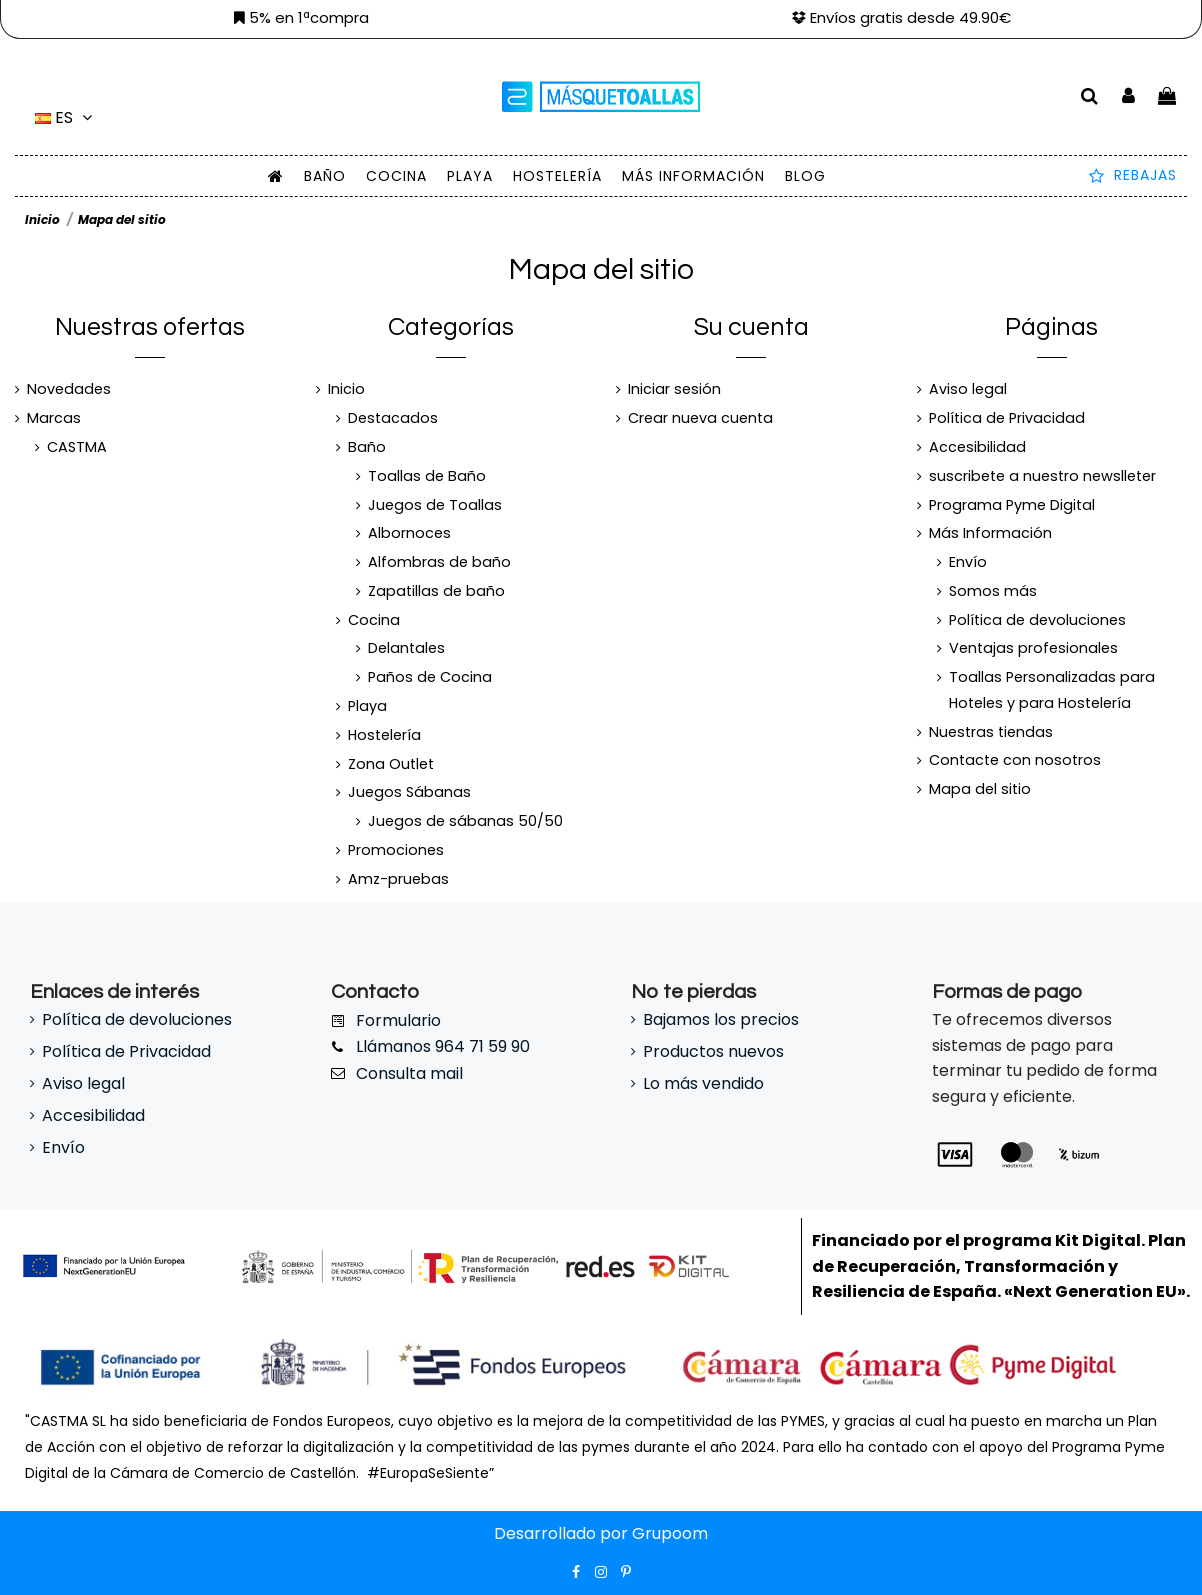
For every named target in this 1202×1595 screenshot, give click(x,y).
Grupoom (670, 1533)
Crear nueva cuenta (700, 418)
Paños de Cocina (430, 677)
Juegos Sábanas (409, 792)
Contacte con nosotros (1015, 760)
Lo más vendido (703, 1083)
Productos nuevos (713, 1051)
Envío (968, 562)
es (66, 117)
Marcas (54, 418)
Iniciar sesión (674, 389)
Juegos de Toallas (435, 505)
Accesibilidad (977, 447)
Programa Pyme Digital (1012, 505)
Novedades (69, 389)
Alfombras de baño (439, 562)
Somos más (993, 591)
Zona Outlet (391, 764)
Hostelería (384, 735)
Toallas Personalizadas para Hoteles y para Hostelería (1052, 690)
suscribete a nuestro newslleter (1042, 476)
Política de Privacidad (1007, 418)
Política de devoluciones (1037, 620)
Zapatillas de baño (436, 591)
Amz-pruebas (398, 879)
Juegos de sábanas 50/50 (465, 821)
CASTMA (77, 447)
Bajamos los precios (721, 1019)
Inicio (346, 389)
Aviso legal (968, 389)
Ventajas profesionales (1033, 648)
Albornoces (409, 533)
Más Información (990, 533)
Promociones (396, 850)
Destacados (393, 418)
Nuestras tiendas (991, 732)
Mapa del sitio (980, 789)
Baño (367, 447)
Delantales (406, 648)
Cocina (374, 620)
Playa (367, 706)
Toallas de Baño (427, 476)
